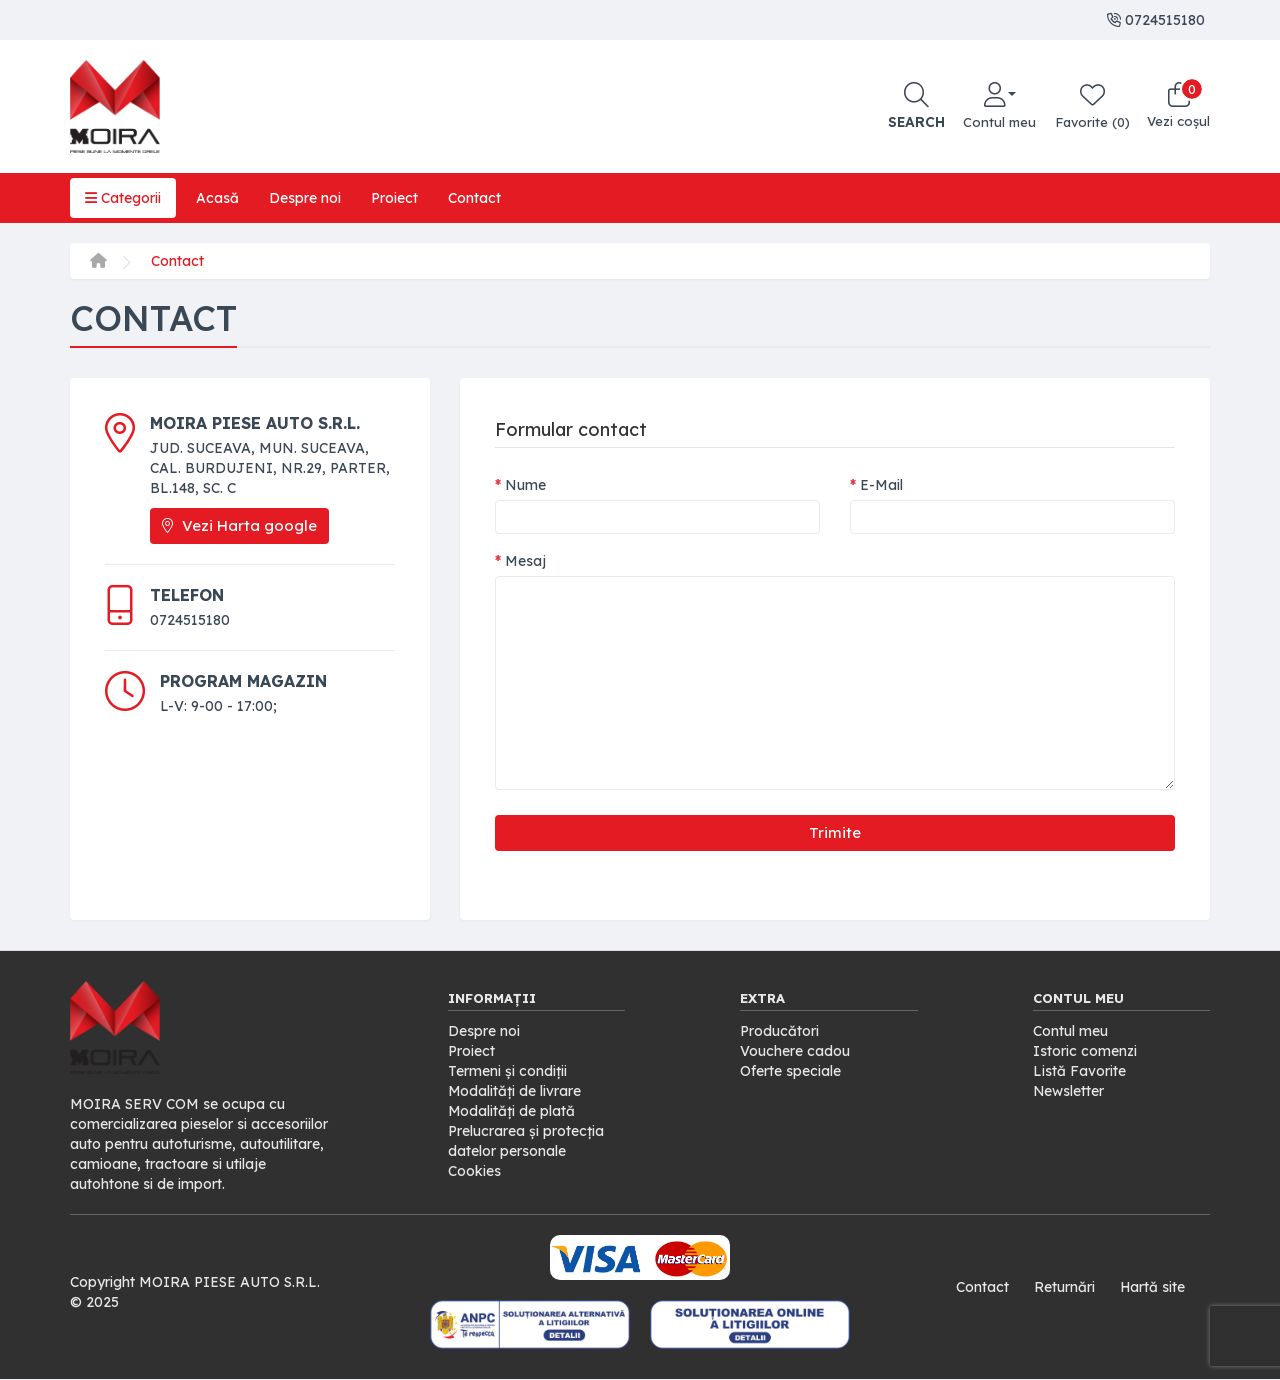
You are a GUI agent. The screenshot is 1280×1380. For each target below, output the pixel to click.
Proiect (394, 198)
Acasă (217, 198)
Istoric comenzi (1085, 1051)
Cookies (474, 1171)
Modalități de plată (512, 1111)
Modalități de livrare (515, 1091)
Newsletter (1069, 1091)
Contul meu (1070, 1031)
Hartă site (1152, 1287)
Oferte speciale (790, 1071)
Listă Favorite (1079, 1071)
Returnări (1063, 1287)
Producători (779, 1031)
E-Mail (881, 485)
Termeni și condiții (507, 1071)
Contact (474, 198)
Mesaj (525, 561)
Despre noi (305, 198)
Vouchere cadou (795, 1051)
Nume (525, 485)
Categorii (123, 198)
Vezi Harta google (239, 525)
